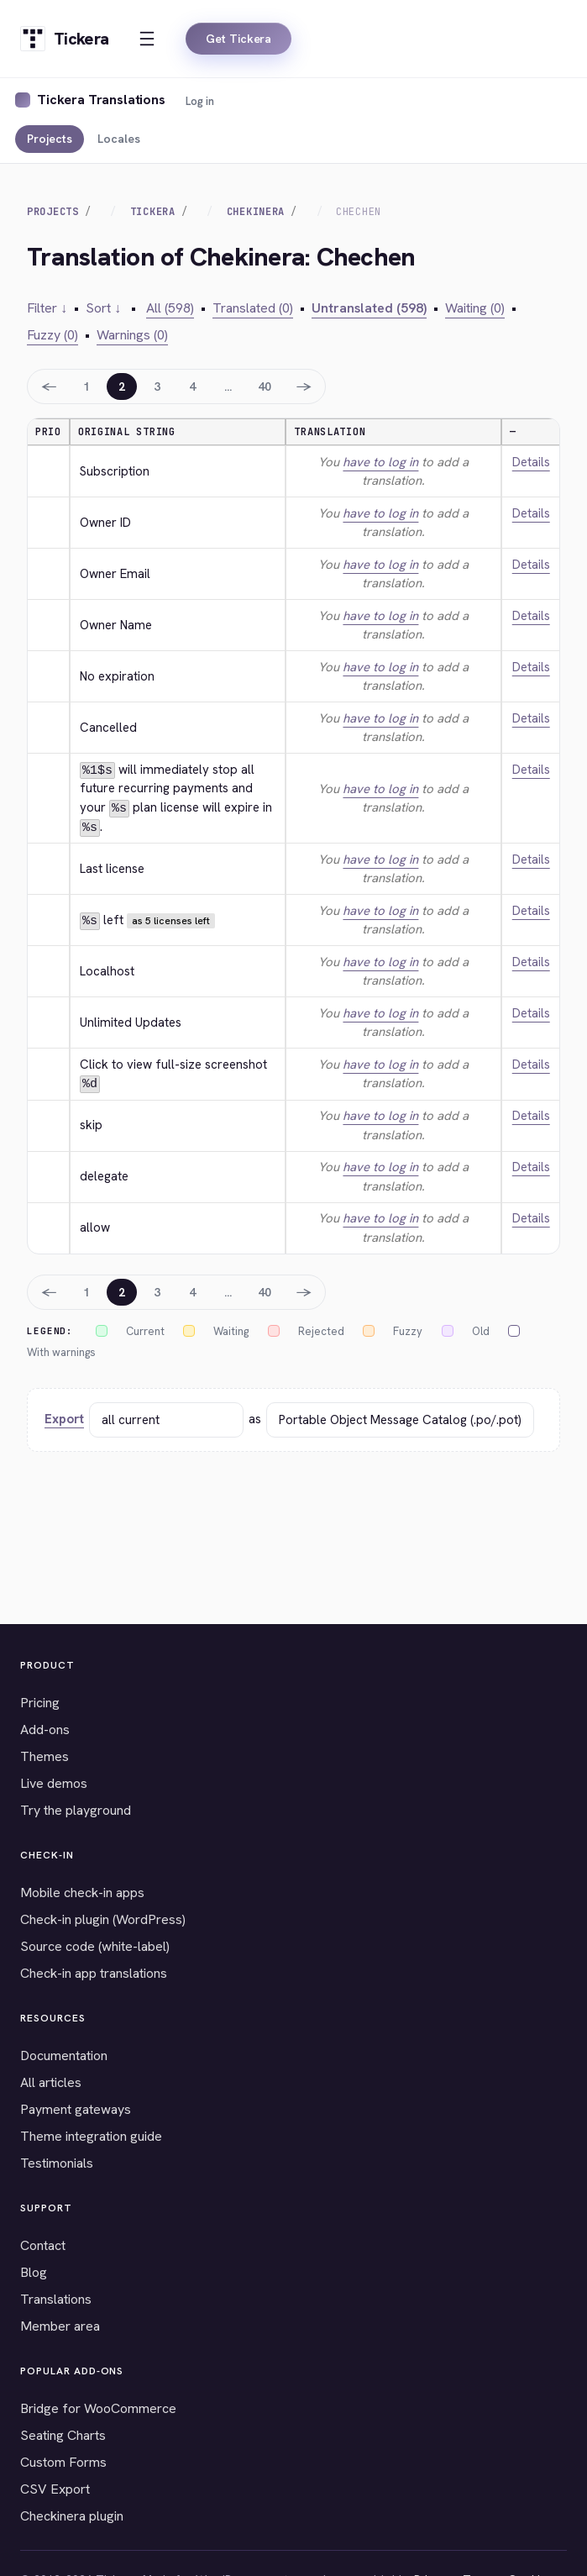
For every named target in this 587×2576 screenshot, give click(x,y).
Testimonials (56, 2163)
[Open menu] (146, 38)
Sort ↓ (103, 308)
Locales (118, 138)
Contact (43, 2245)
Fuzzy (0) (52, 335)
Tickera (153, 211)
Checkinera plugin (71, 2516)
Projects (49, 138)
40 (264, 386)
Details (531, 462)
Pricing (40, 1702)
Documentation (63, 2055)
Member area (60, 2326)
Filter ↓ (47, 308)
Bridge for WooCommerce (98, 2408)
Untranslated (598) (369, 308)
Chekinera (256, 211)
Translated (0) (252, 308)
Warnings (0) (132, 335)
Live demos (53, 1783)
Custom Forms (63, 2462)
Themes (44, 1756)
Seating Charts (63, 2435)
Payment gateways (75, 2109)
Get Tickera (238, 38)
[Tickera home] (64, 38)
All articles (50, 2082)
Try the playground (75, 1810)
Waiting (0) (475, 308)
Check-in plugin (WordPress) (103, 1919)
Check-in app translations (93, 1973)
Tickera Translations (101, 99)
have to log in (380, 462)
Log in (200, 101)
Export (64, 1418)
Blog (33, 2272)
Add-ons (45, 1729)
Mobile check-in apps (82, 1892)
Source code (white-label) (95, 1946)
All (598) (170, 308)
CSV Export (55, 2489)
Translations (56, 2299)
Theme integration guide (91, 2136)
